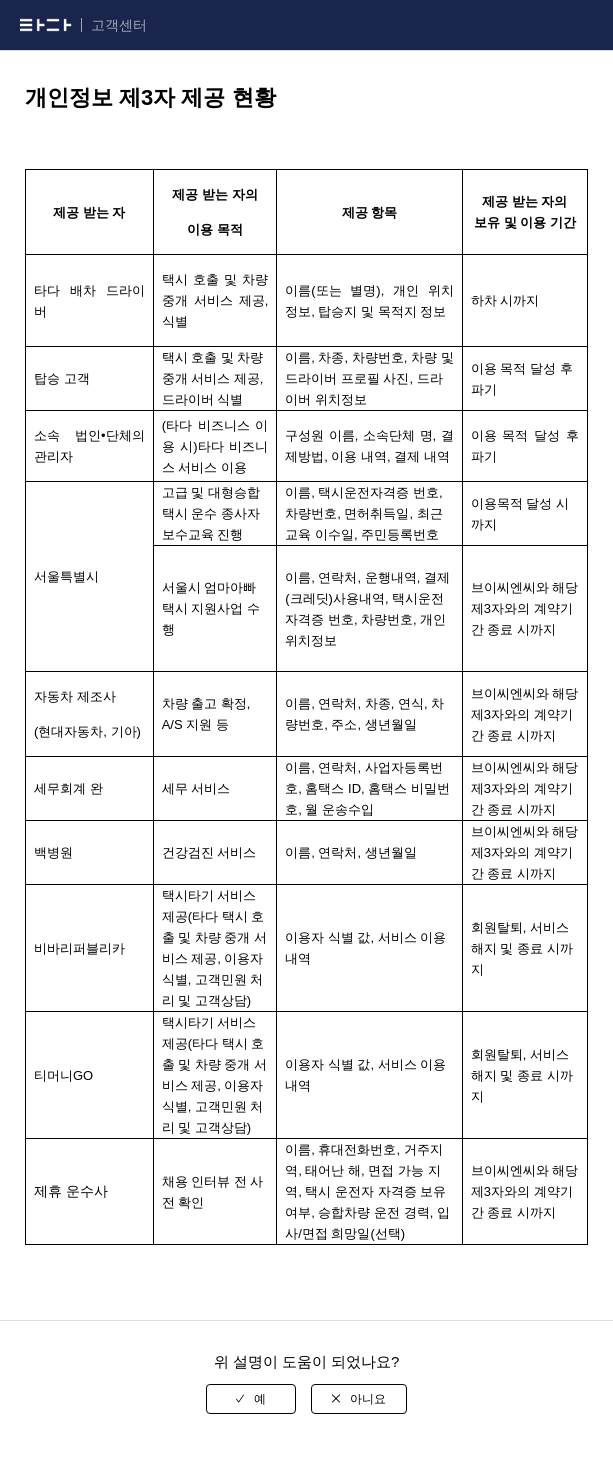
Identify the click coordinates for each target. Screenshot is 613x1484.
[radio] (251, 1399)
